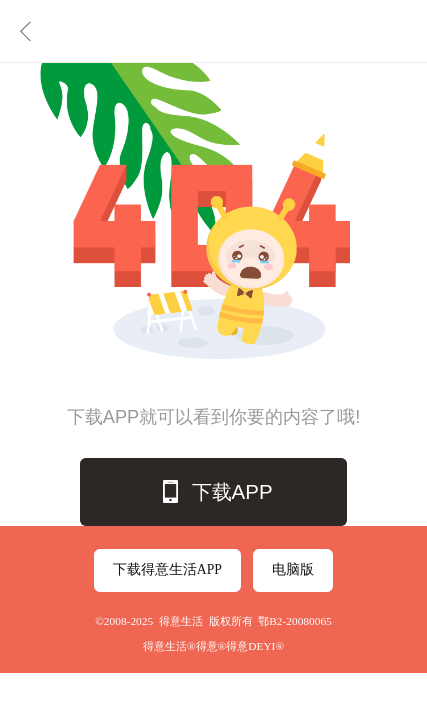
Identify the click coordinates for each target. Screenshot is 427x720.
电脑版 (293, 569)
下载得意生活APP (167, 569)
